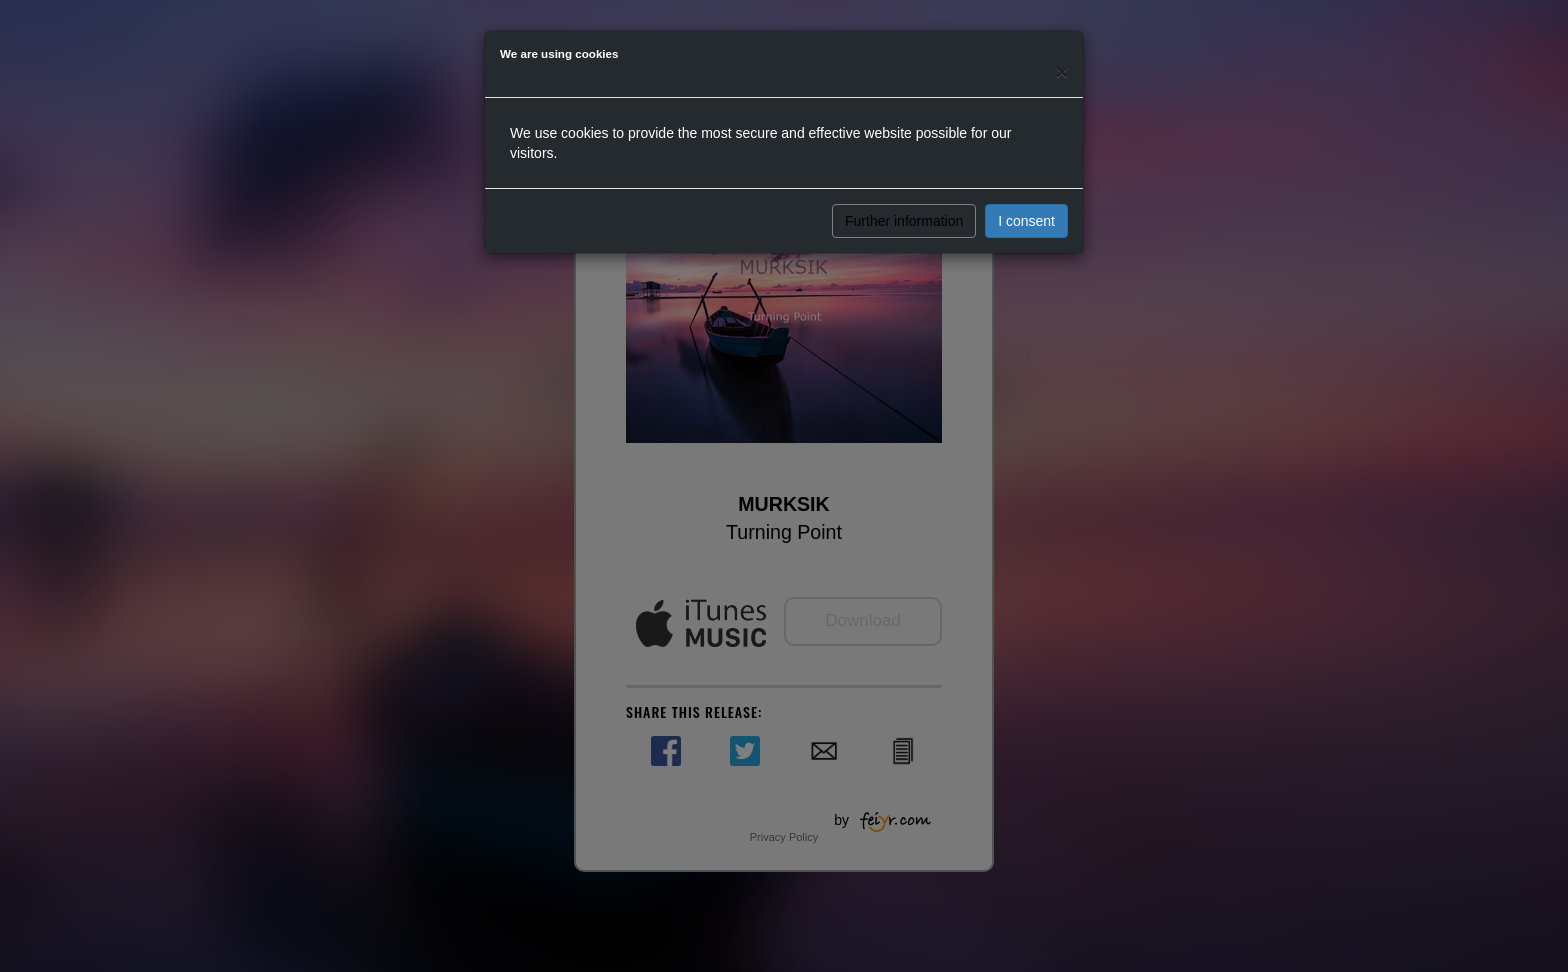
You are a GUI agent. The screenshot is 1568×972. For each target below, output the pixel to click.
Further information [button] (904, 221)
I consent (1026, 221)
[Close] (1062, 71)
